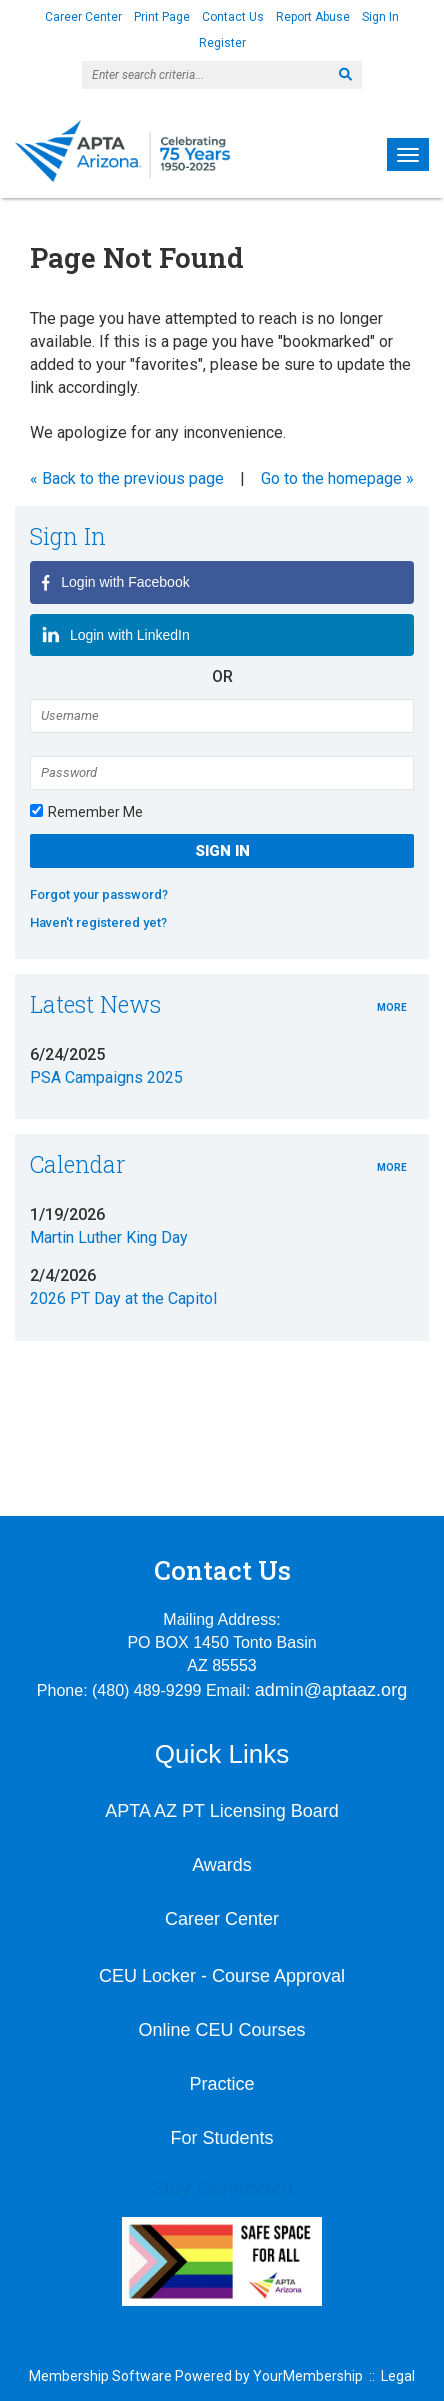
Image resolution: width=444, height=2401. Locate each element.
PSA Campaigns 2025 (106, 1077)
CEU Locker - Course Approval (222, 1976)
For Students (221, 2138)
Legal (398, 2376)
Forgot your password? (99, 894)
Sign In (380, 17)
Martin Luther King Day (109, 1237)
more (392, 1007)
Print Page (162, 17)
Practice (221, 2084)
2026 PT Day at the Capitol (123, 1298)
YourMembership (308, 2376)
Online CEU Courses (221, 2030)
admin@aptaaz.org (331, 1690)
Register (222, 43)
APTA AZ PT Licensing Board (221, 1811)
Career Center (83, 17)
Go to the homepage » (337, 478)
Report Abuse (313, 17)
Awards (222, 1865)
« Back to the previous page (127, 478)
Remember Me (95, 812)
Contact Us (233, 17)
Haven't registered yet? (98, 922)
